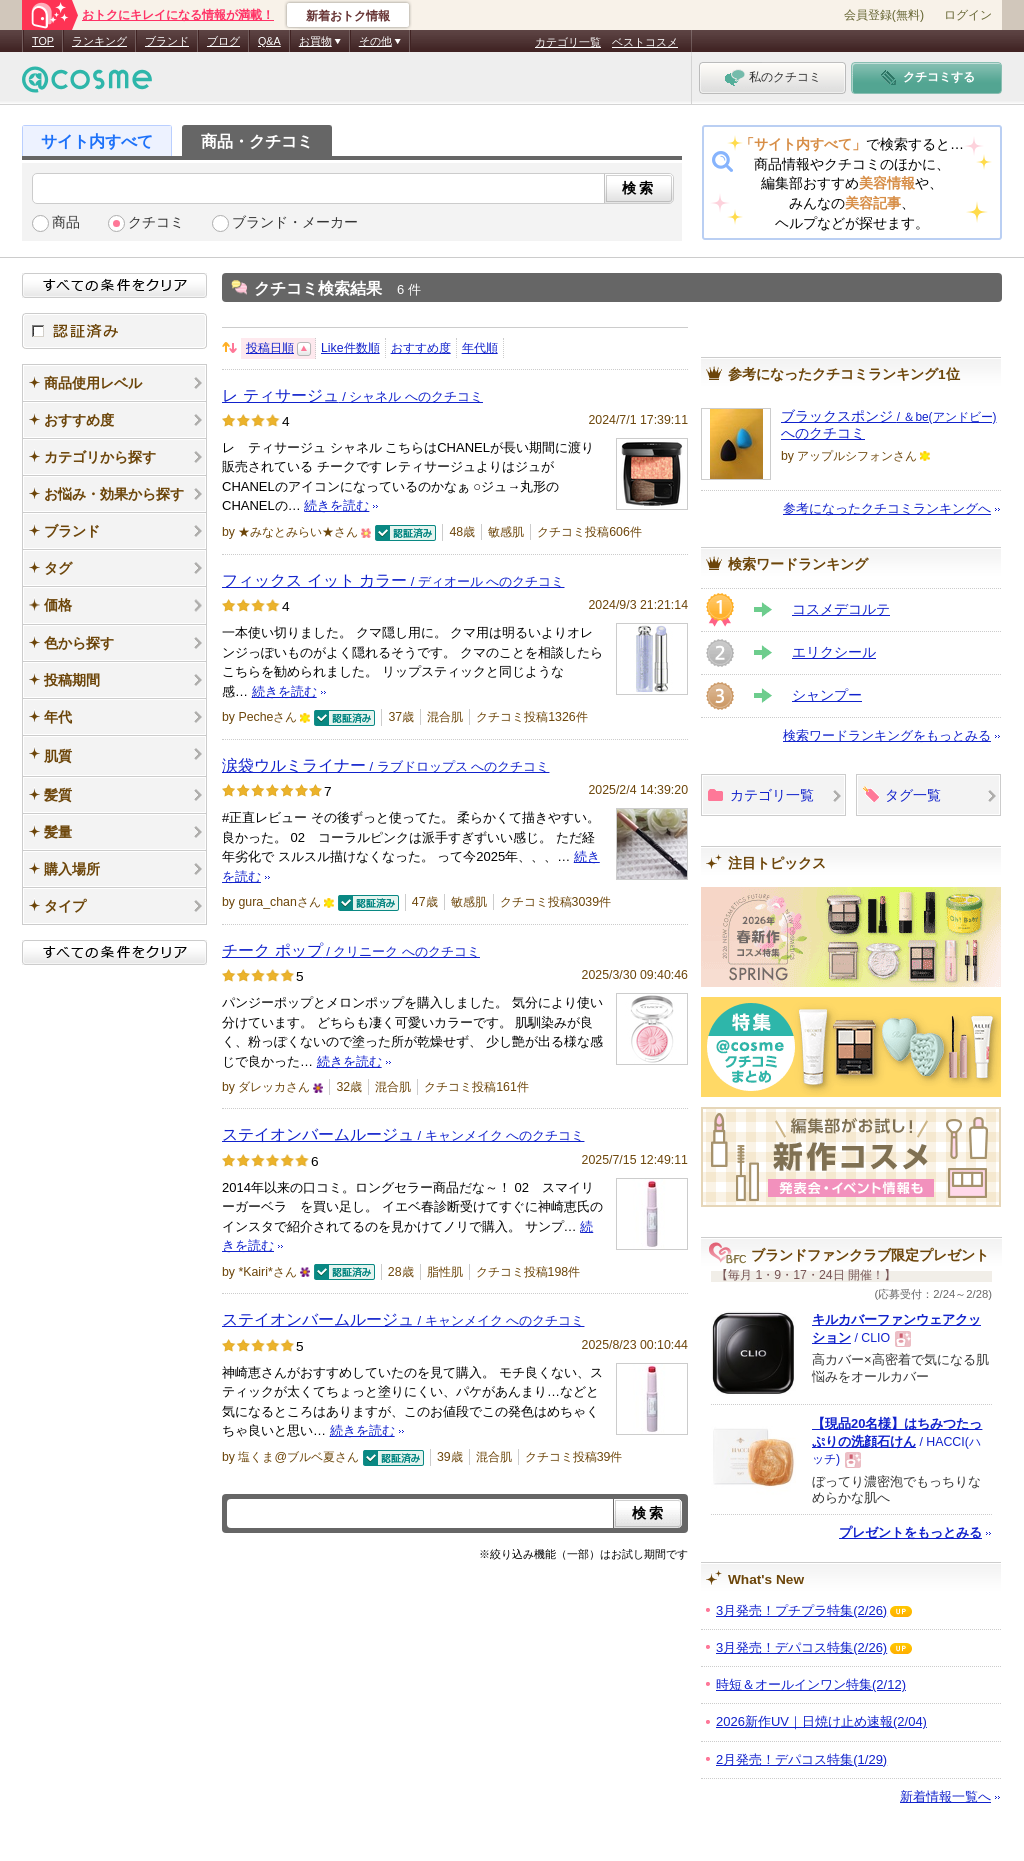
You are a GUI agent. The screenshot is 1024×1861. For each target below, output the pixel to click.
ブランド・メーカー (295, 222)
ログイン (968, 15)
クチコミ (156, 222)
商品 (66, 222)
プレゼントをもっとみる (910, 1532)
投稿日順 (270, 348)
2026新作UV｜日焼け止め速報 (821, 1721)
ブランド (167, 41)
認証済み (114, 331)
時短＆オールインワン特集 (811, 1684)
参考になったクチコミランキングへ (887, 508)
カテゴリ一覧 (568, 42)
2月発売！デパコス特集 (801, 1759)
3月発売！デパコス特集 (801, 1647)
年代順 (480, 348)
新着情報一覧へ (945, 1796)
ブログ (223, 41)
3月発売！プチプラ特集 (801, 1610)
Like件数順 (350, 348)
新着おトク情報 (348, 16)
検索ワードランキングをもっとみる (887, 735)
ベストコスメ (645, 42)
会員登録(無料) (884, 15)
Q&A (269, 41)
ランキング (99, 41)
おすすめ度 (421, 348)
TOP (43, 41)
